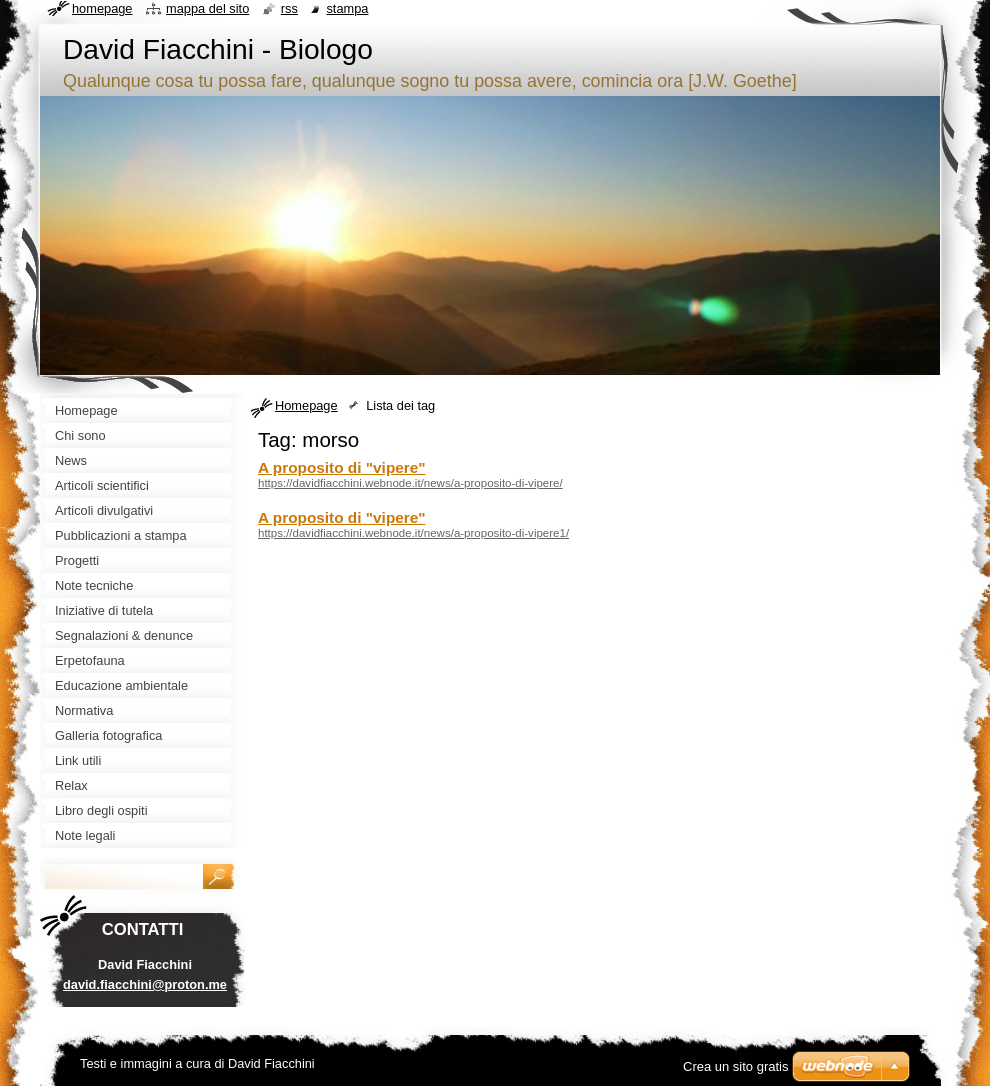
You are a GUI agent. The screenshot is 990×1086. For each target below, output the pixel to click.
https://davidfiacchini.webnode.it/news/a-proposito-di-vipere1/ (413, 533)
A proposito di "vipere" (342, 467)
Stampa (347, 8)
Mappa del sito (207, 8)
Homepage (306, 405)
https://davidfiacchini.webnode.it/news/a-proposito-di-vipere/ (410, 483)
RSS (289, 8)
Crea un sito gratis (736, 1066)
